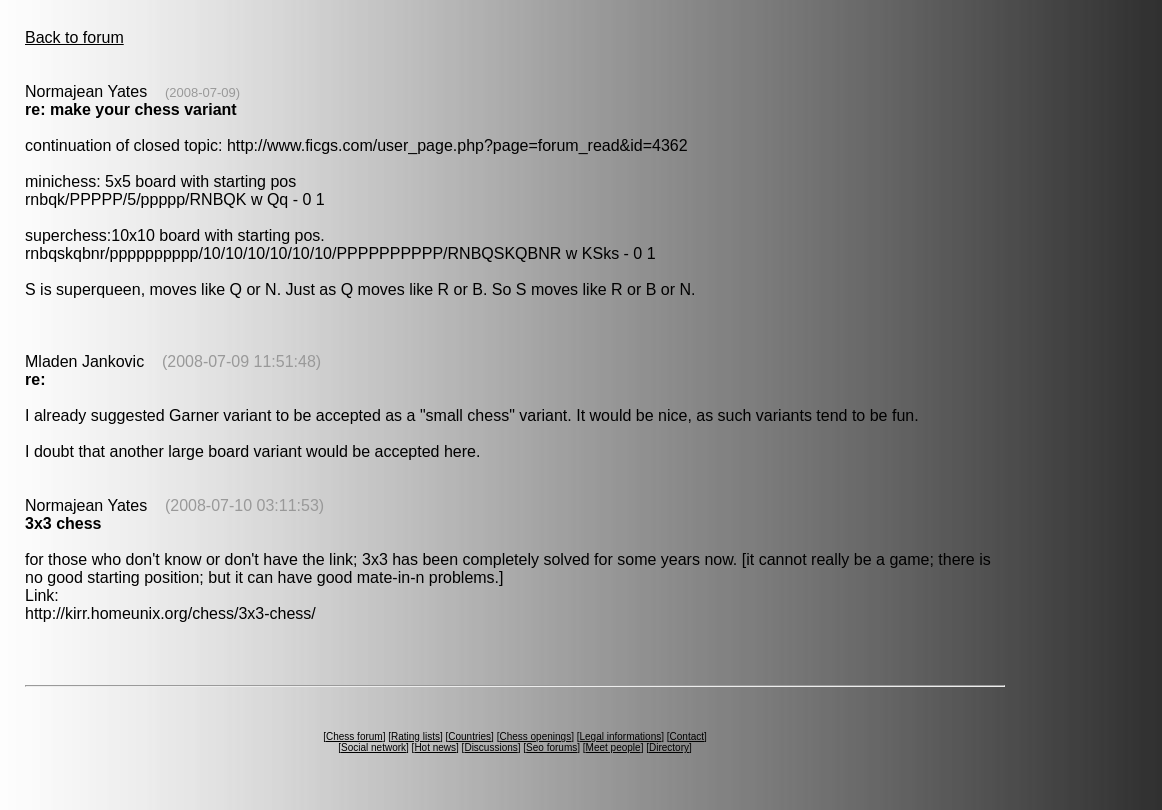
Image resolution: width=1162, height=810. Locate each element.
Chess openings (535, 736)
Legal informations (620, 736)
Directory (669, 747)
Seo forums (551, 747)
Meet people (613, 747)
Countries (469, 736)
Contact (687, 736)
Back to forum (74, 37)
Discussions (490, 747)
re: (35, 379)
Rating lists (415, 736)
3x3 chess (63, 523)
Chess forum (354, 736)
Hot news (435, 747)
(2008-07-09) (202, 92)
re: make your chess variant (131, 109)
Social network (373, 747)
